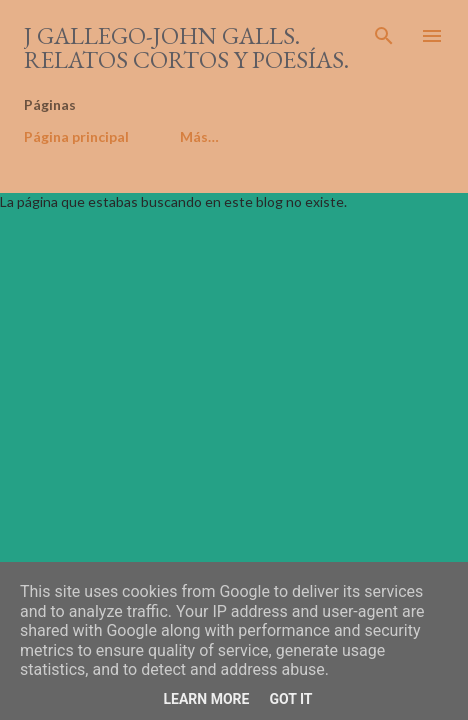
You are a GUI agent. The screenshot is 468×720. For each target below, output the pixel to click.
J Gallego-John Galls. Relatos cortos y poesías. (186, 47)
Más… (199, 136)
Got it (290, 699)
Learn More (206, 699)
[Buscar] (384, 36)
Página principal (76, 136)
